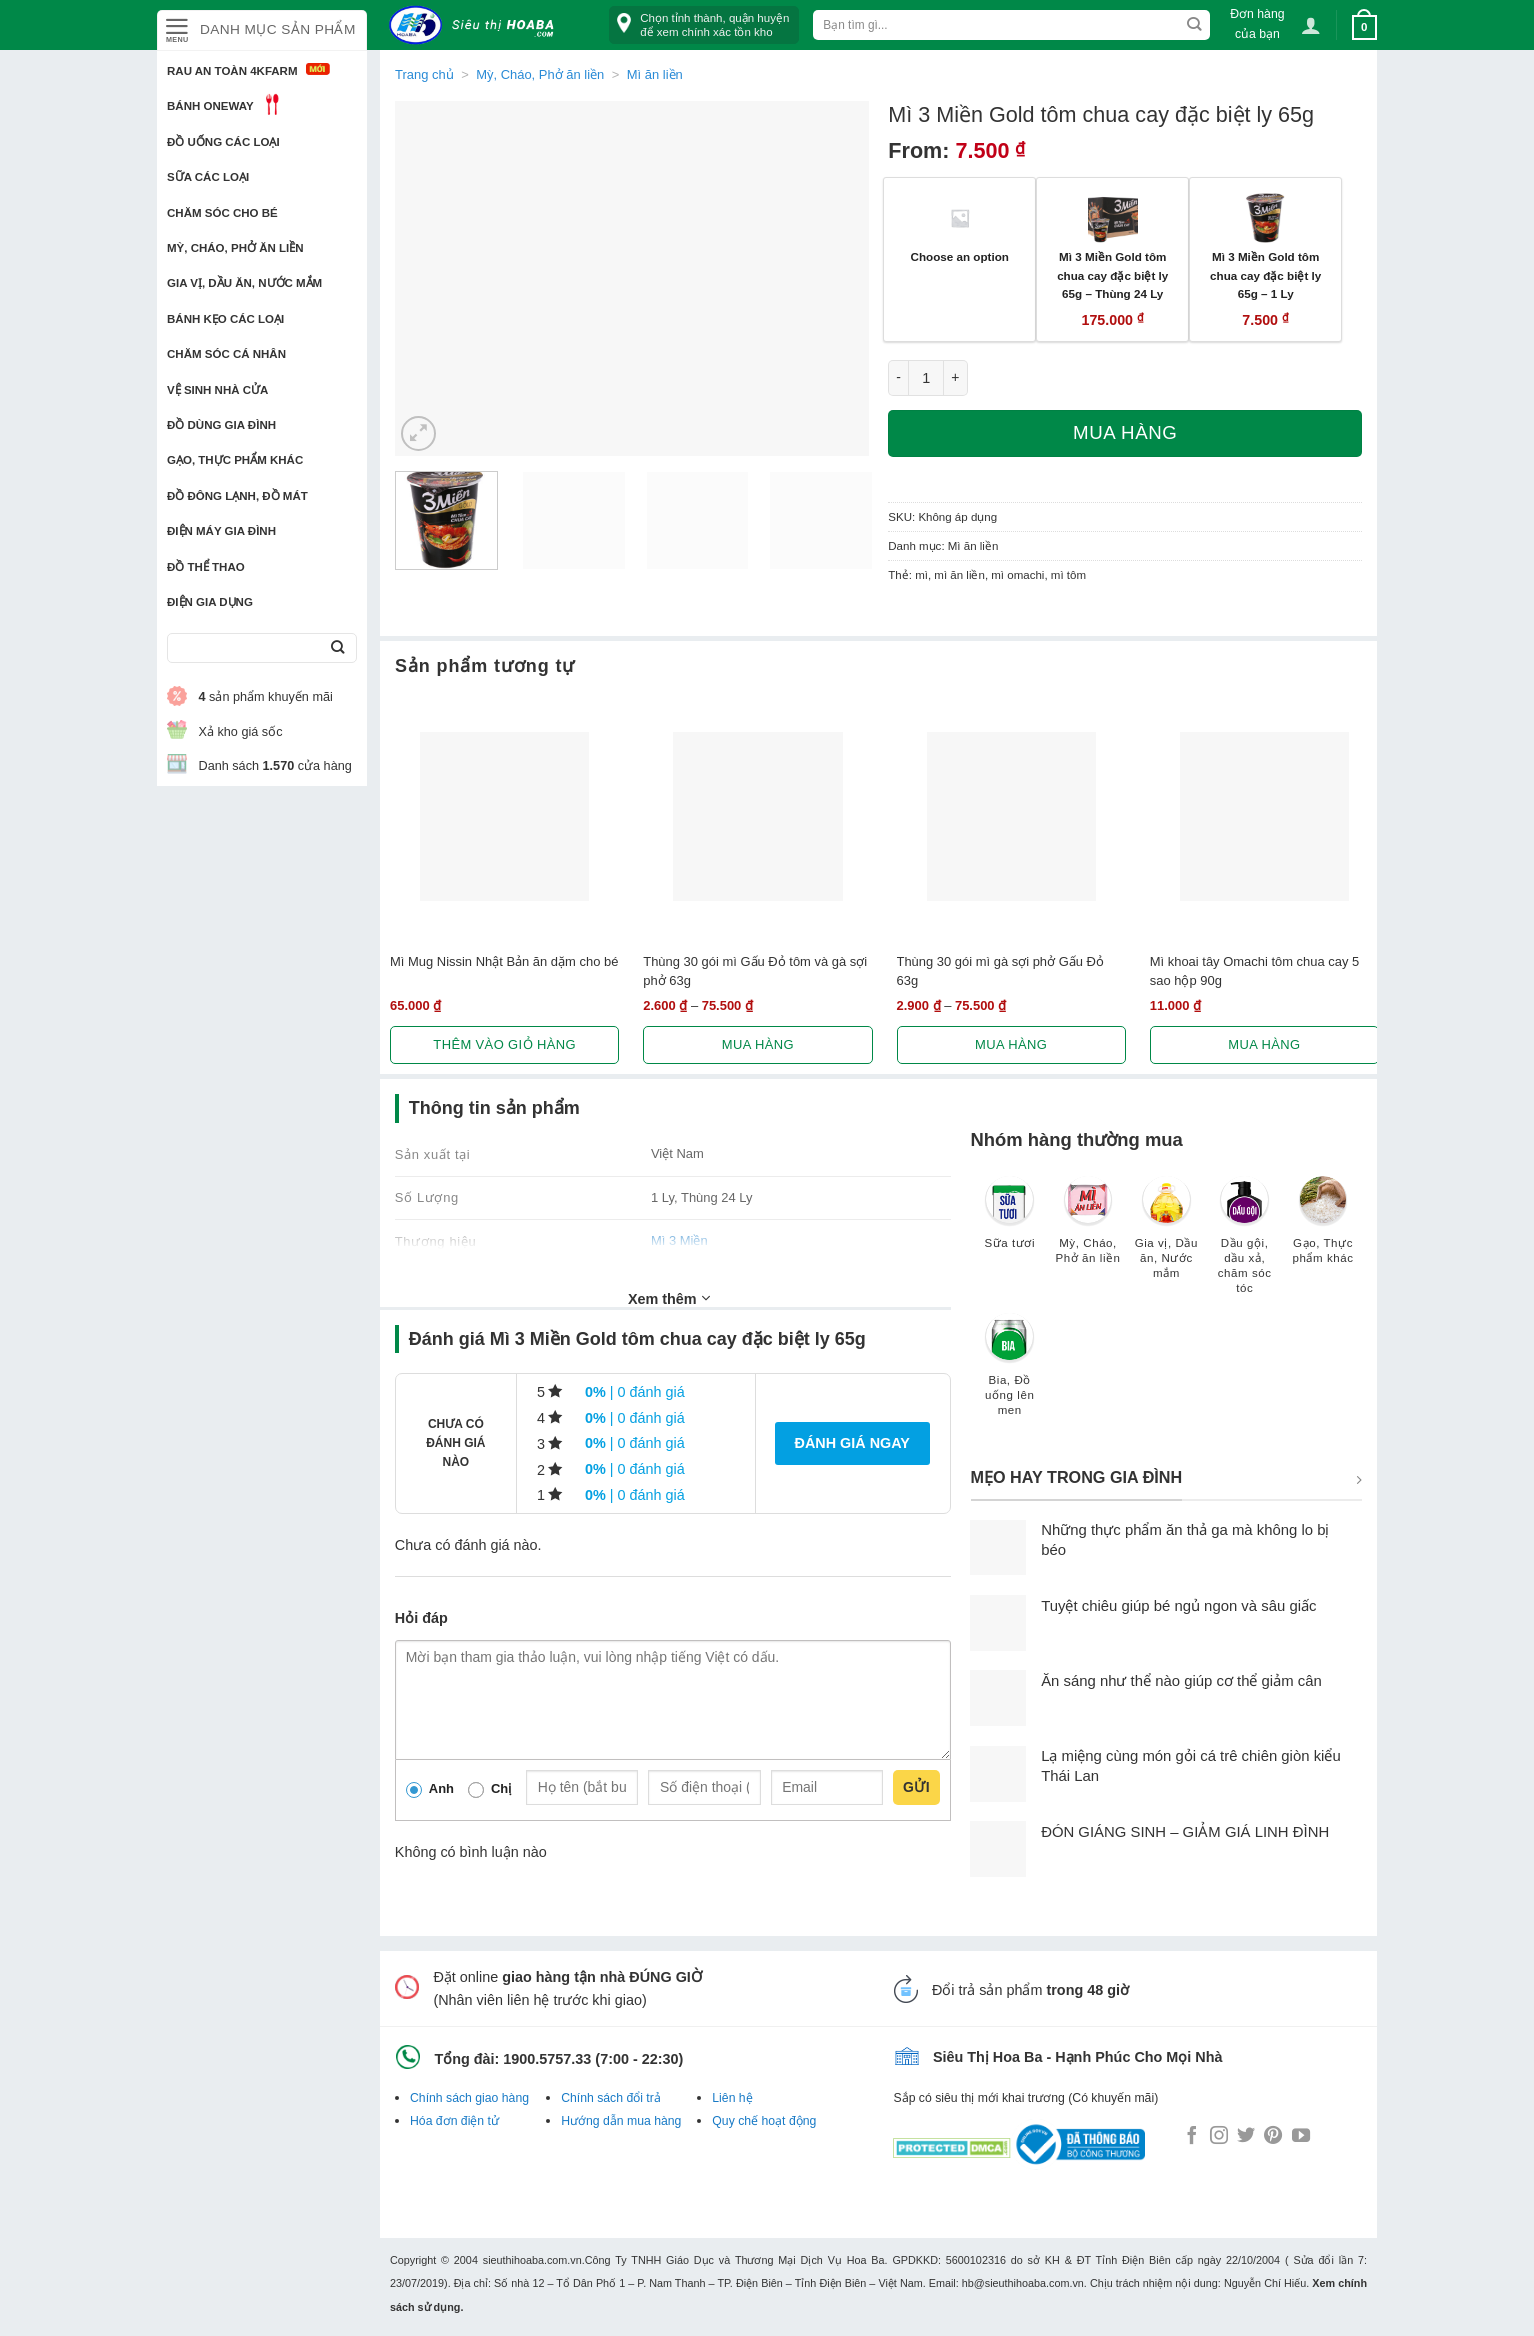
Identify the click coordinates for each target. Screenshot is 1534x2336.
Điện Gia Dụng (210, 602)
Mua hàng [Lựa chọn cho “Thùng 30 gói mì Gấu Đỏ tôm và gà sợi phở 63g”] (758, 1044)
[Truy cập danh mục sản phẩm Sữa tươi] (1010, 1222)
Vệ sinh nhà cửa (217, 390)
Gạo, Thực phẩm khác (235, 460)
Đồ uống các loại (223, 142)
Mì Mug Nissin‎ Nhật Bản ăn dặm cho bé (504, 961)
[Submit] (337, 648)
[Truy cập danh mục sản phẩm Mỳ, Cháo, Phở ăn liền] (1088, 1229)
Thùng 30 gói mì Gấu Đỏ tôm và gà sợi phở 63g (755, 971)
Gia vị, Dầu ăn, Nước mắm (244, 283)
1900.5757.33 (547, 2059)
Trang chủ (424, 74)
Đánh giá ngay (852, 1443)
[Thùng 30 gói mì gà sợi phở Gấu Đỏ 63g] (1011, 816)
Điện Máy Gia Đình (221, 531)
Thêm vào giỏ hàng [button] (504, 1044)
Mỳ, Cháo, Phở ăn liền (235, 248)
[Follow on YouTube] (1301, 2137)
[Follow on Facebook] (1192, 2137)
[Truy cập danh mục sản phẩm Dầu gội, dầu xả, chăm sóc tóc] (1245, 1244)
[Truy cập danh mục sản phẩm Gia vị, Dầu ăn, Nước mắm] (1166, 1237)
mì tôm (1068, 575)
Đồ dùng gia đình (221, 425)
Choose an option (960, 256)
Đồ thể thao (206, 567)
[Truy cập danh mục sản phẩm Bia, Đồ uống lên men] (1010, 1374)
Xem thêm (669, 1298)
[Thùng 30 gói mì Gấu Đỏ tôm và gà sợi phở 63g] (757, 816)
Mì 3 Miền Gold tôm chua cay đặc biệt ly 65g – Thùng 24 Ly (1112, 275)
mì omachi (1017, 575)
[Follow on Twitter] (1246, 2137)
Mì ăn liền (655, 74)
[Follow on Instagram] (1219, 2137)
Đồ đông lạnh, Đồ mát (237, 496)
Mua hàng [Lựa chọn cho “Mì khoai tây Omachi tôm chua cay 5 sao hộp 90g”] (1264, 1044)
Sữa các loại (208, 177)
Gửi (916, 1787)
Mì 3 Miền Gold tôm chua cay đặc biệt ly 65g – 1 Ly (1265, 275)
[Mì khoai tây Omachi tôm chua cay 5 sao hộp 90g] (1264, 816)
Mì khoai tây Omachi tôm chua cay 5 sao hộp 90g (1255, 971)
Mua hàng (1125, 432)
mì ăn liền (959, 575)
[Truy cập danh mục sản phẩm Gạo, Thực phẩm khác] (1323, 1229)
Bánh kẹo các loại (225, 319)
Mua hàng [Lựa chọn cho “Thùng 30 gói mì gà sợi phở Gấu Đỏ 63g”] (1011, 1044)
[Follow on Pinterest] (1273, 2137)
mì (921, 575)
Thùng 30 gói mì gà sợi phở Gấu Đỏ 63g (1000, 971)
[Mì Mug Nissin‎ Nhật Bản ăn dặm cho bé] (504, 816)
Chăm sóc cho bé (222, 213)
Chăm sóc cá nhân (226, 354)
